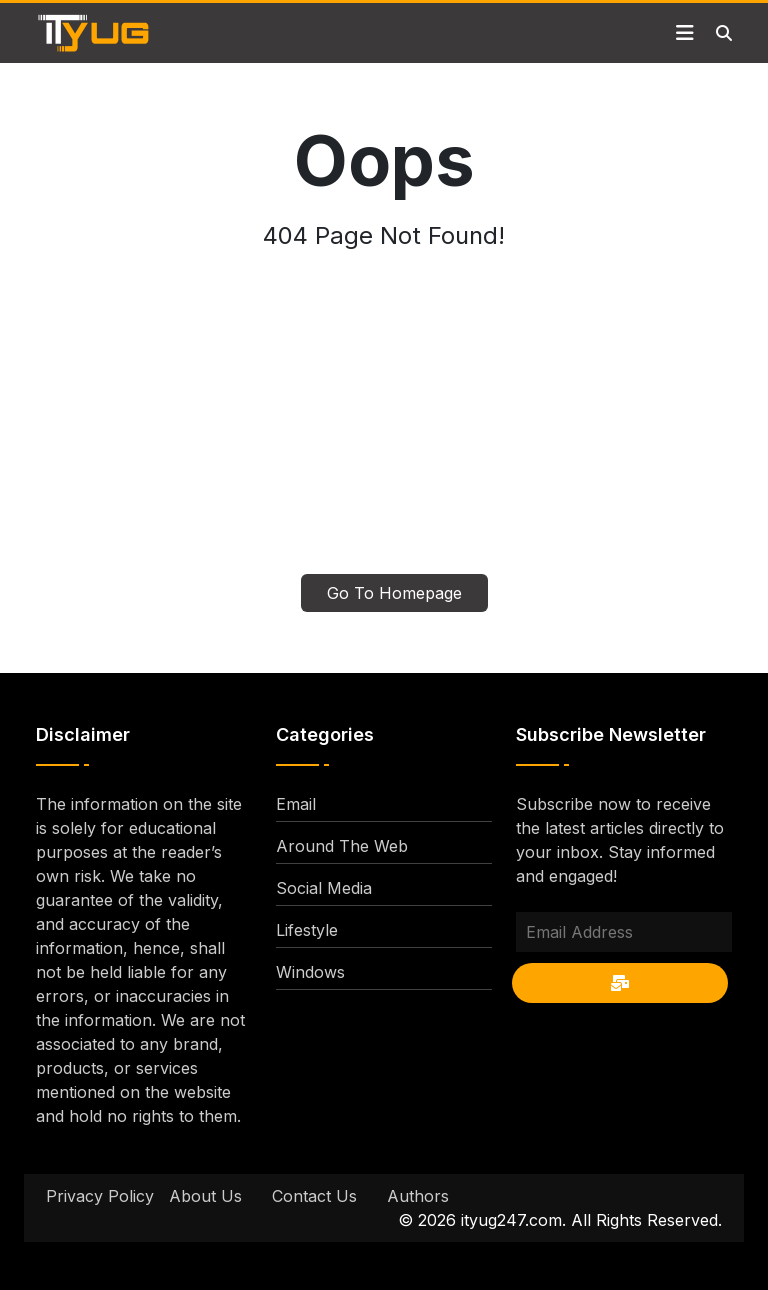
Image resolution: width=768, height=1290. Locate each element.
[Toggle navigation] (685, 33)
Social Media (324, 888)
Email (296, 804)
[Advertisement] (384, 424)
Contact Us (314, 1196)
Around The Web (342, 846)
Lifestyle (307, 930)
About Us (205, 1196)
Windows (310, 972)
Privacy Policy (100, 1196)
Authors (418, 1196)
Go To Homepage (394, 593)
